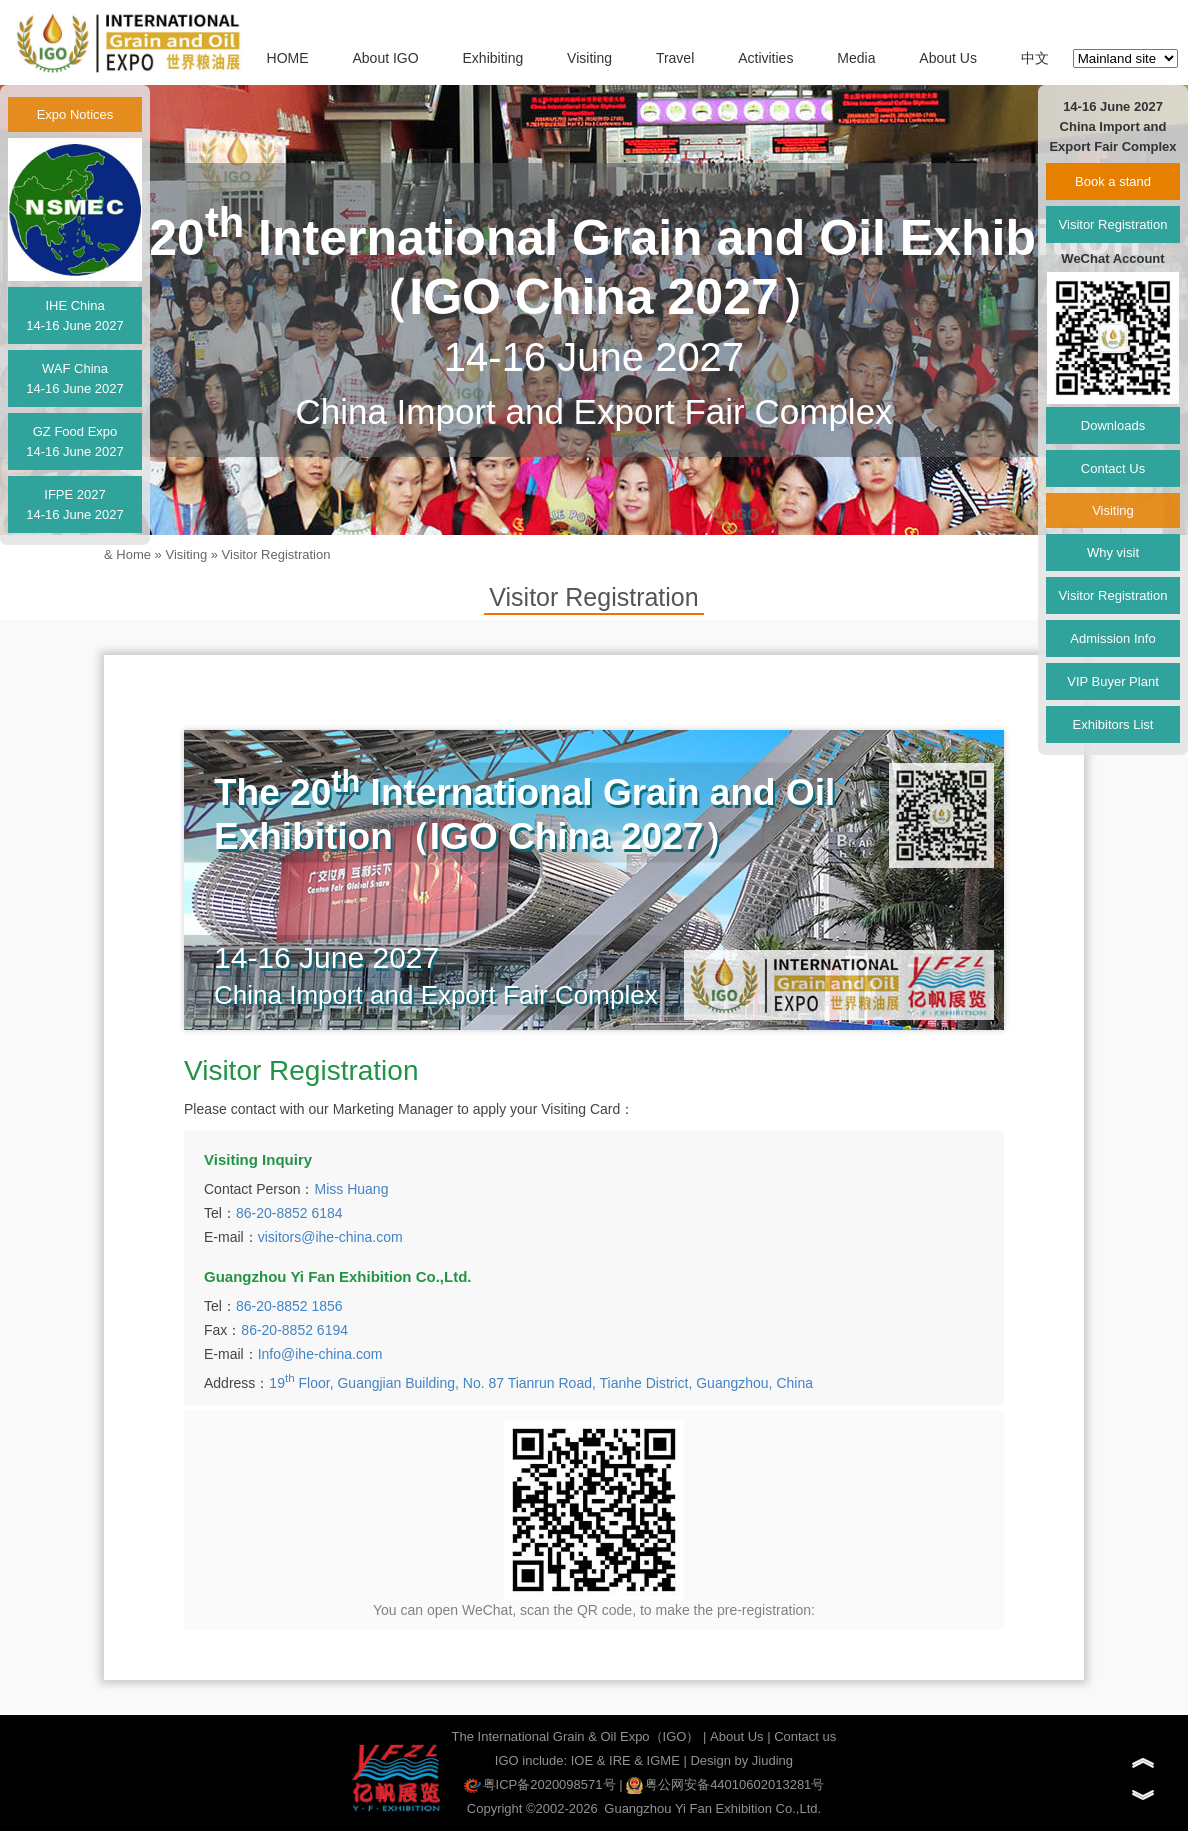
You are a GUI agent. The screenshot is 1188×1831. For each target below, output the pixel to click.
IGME (663, 1760)
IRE (620, 1760)
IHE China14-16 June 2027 (75, 315)
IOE (582, 1760)
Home (133, 554)
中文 (1035, 58)
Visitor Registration (276, 554)
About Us (948, 58)
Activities (765, 58)
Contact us (805, 1736)
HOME (288, 58)
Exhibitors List (1113, 724)
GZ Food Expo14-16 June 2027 (75, 441)
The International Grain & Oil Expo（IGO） (576, 1736)
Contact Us (1113, 468)
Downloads (1113, 425)
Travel (675, 58)
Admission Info (1112, 638)
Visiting (589, 58)
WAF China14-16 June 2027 (75, 378)
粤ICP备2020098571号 (540, 1784)
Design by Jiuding (741, 1760)
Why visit (1113, 552)
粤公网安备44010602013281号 (725, 1784)
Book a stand (1113, 181)
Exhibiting (493, 58)
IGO (507, 1760)
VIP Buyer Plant (1113, 681)
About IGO (385, 58)
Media (856, 58)
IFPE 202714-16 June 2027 (75, 504)
